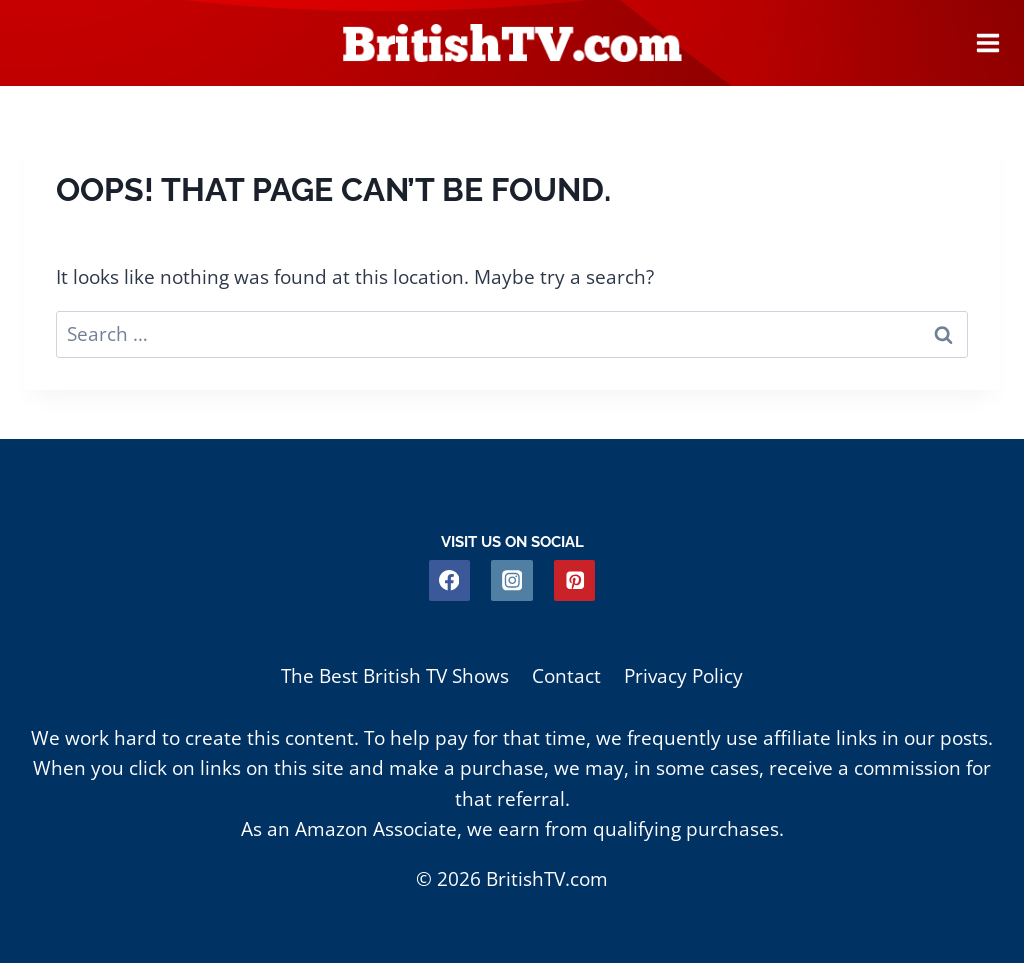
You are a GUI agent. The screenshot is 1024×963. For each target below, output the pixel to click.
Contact (566, 676)
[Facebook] (449, 580)
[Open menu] (988, 43)
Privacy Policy (683, 676)
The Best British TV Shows (395, 676)
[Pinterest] (574, 580)
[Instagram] (511, 580)
